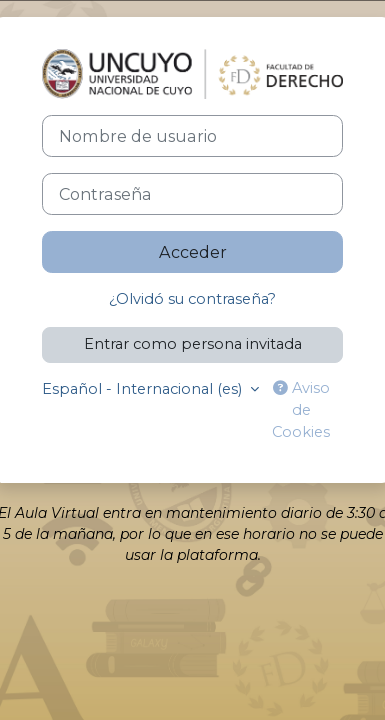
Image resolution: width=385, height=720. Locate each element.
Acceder (193, 252)
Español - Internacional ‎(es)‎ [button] (144, 389)
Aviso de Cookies (301, 410)
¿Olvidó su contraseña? (192, 299)
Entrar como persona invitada (193, 344)
